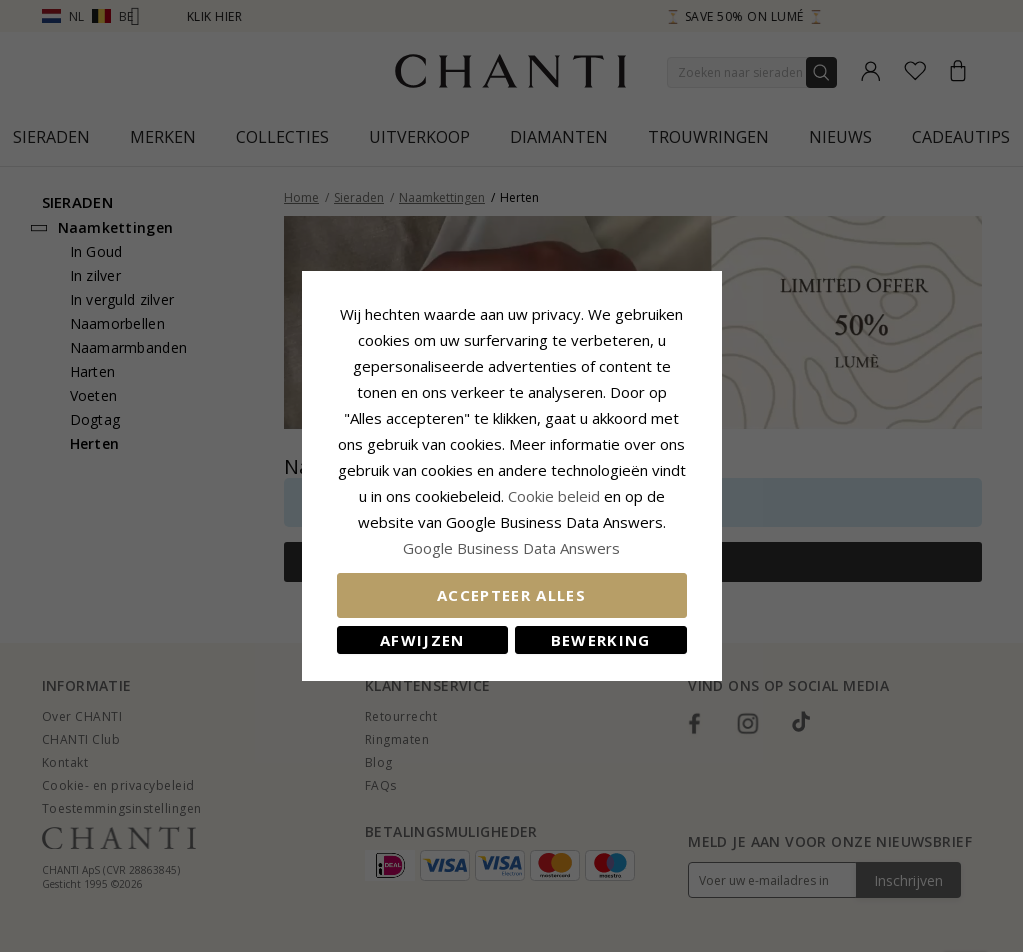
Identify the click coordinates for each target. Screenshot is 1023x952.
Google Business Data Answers (511, 548)
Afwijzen (422, 640)
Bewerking (601, 640)
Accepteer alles (511, 595)
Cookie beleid (556, 496)
